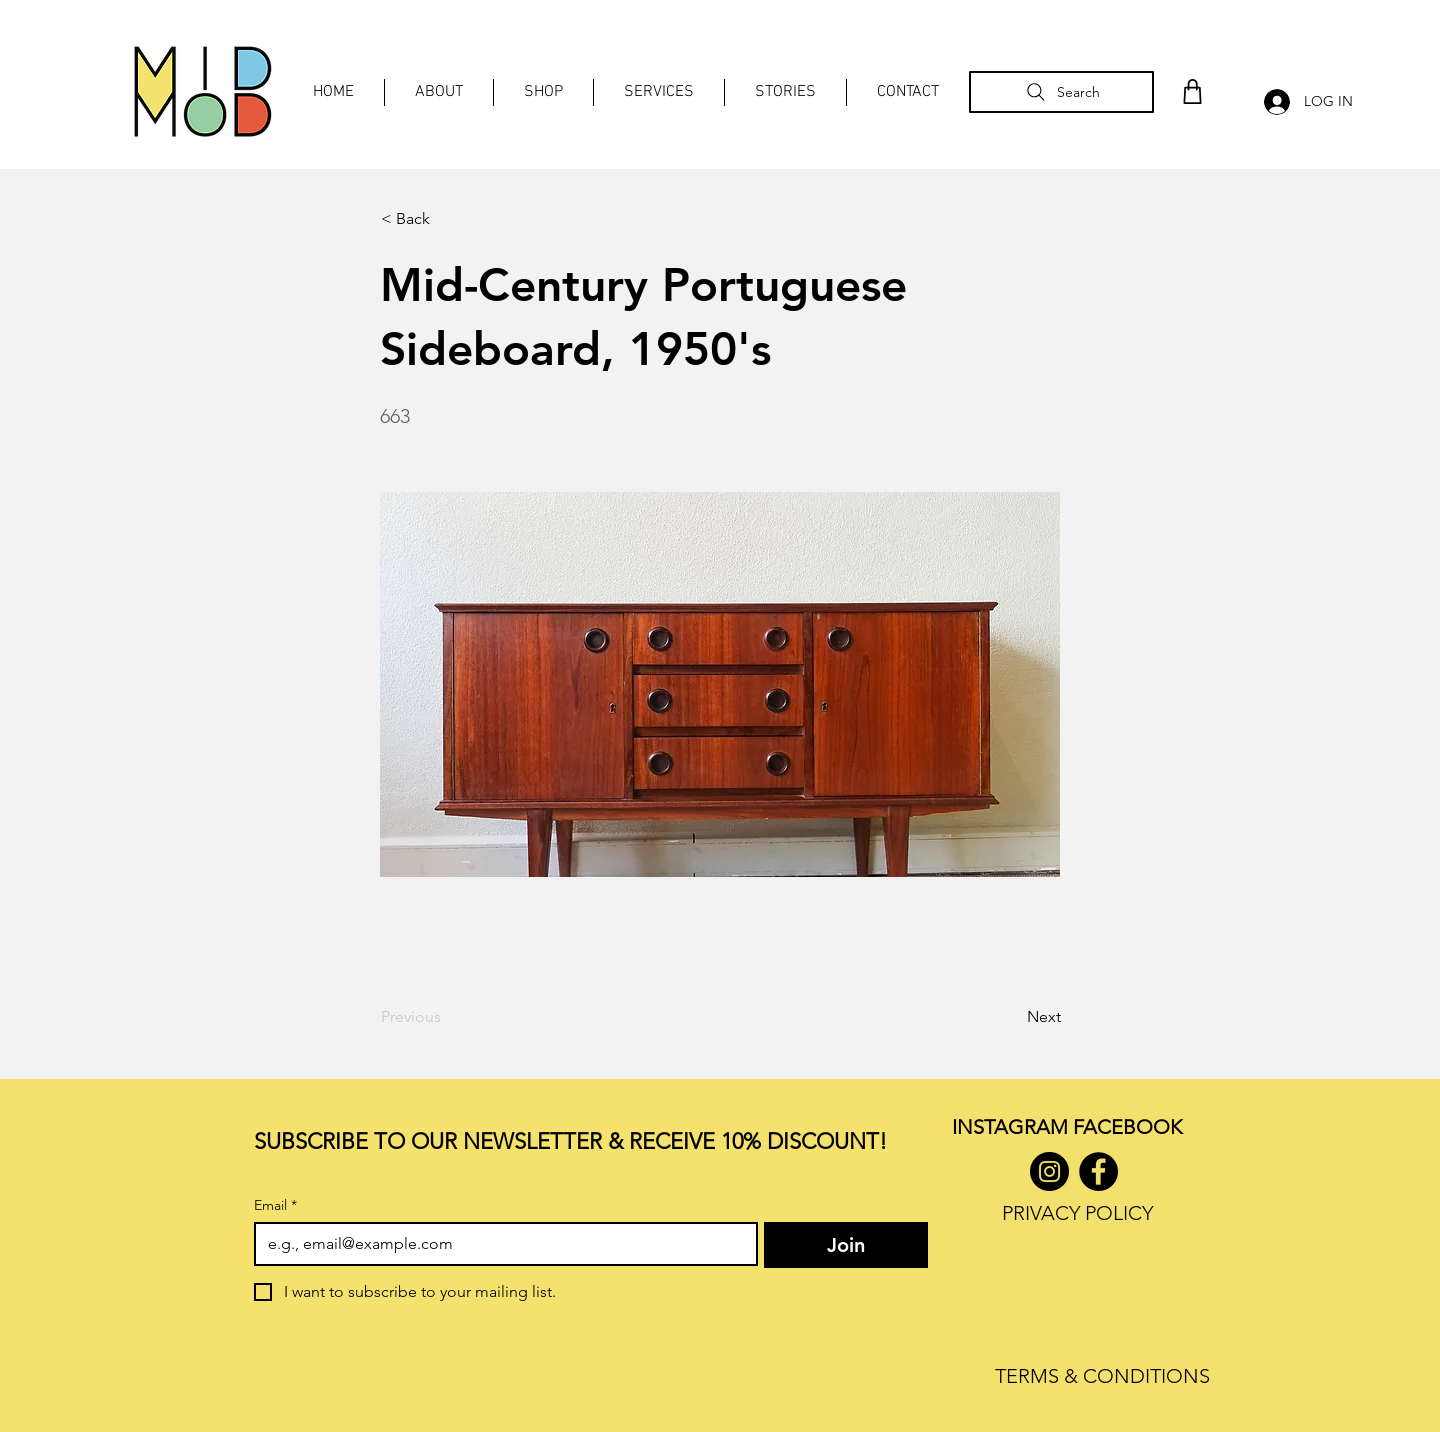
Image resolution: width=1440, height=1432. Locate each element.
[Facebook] (1098, 1171)
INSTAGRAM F (1017, 1127)
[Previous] (447, 1017)
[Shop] (1192, 91)
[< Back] (447, 219)
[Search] (1061, 92)
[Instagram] (1049, 1171)
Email (275, 1205)
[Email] (500, 1244)
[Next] (1011, 1017)
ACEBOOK (1132, 1127)
